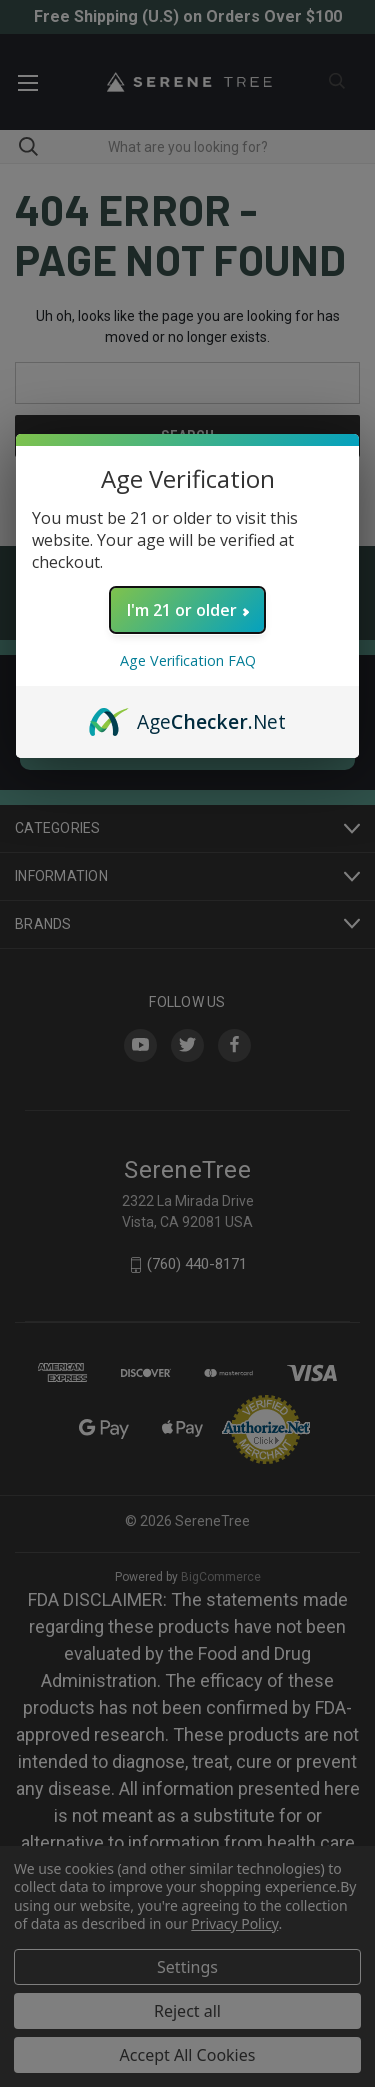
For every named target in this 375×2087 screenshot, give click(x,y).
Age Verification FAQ (188, 660)
